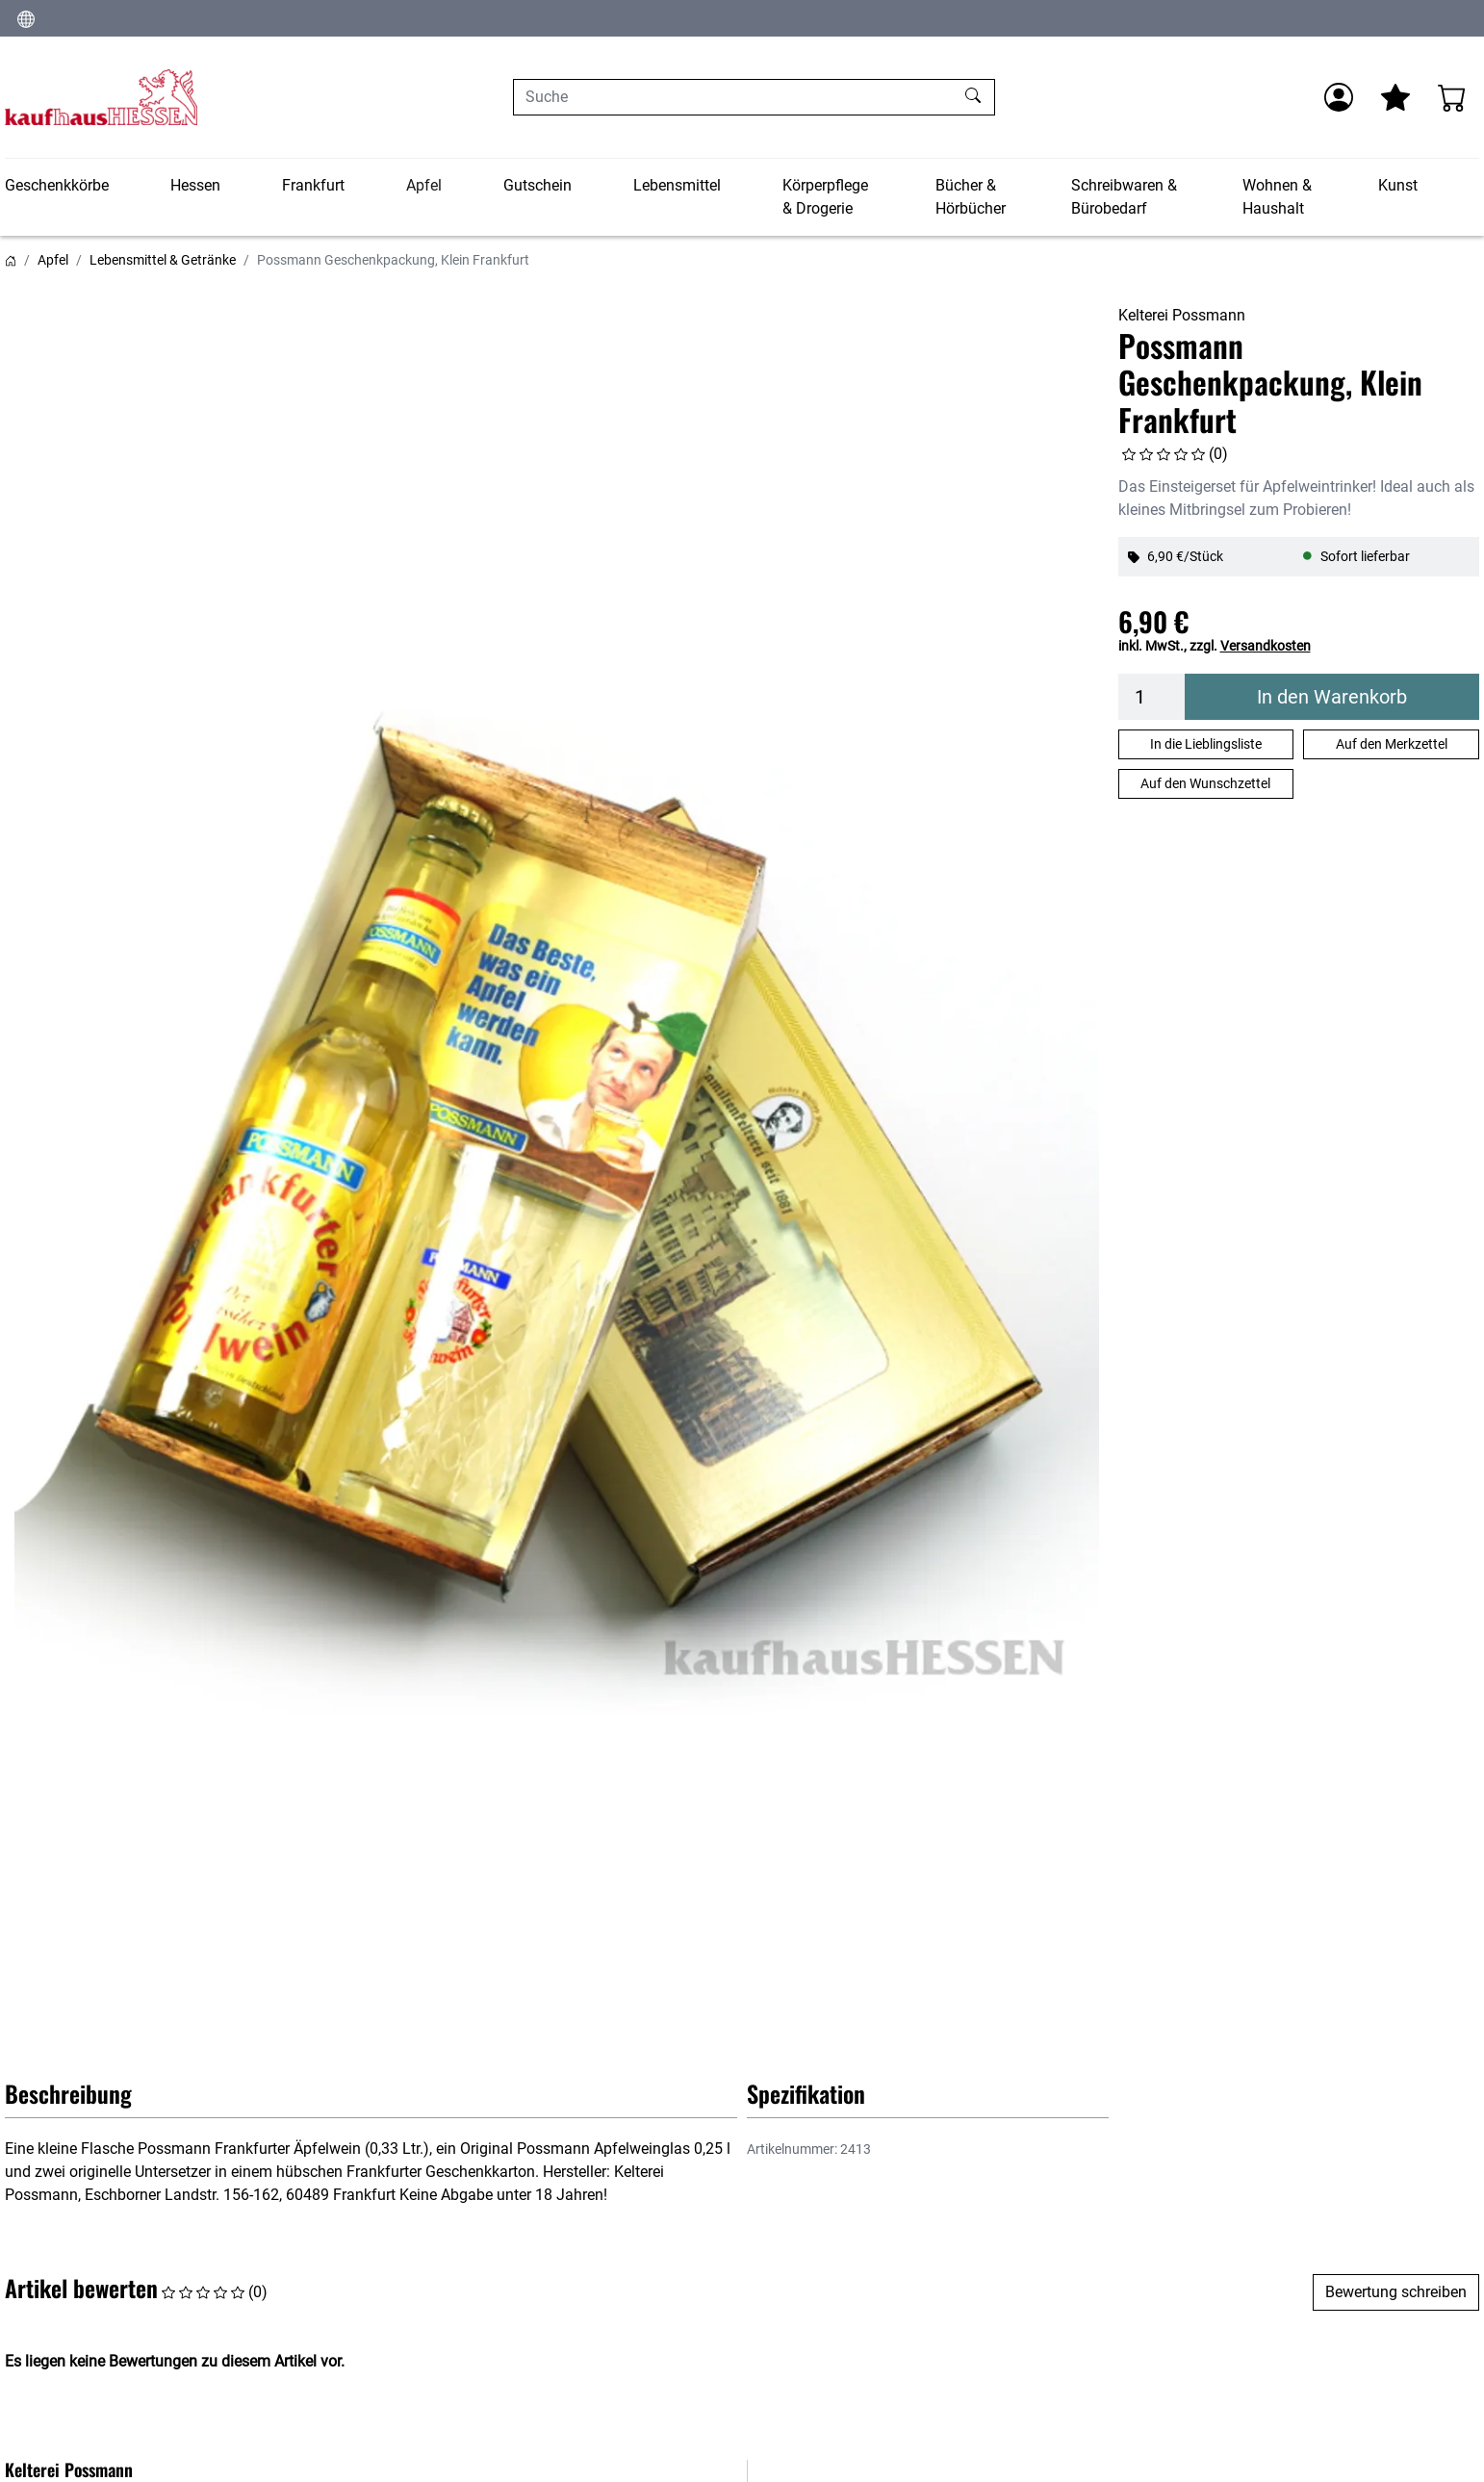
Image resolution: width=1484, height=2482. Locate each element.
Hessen (195, 185)
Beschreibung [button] (68, 2093)
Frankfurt (313, 185)
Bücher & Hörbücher (970, 196)
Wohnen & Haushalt (1277, 196)
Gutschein (537, 185)
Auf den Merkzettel (1391, 744)
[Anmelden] (1339, 97)
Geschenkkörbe (57, 185)
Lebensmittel (677, 185)
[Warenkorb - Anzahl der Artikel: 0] (1452, 97)
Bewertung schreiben (1396, 2292)
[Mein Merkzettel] (1395, 97)
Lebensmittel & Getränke (163, 260)
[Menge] (1152, 697)
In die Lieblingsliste (1206, 744)
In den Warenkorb (1332, 696)
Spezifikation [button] (806, 2093)
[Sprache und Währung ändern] (26, 18)
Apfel (424, 185)
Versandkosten (1265, 645)
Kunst (1398, 185)
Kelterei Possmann (1181, 315)
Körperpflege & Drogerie (825, 196)
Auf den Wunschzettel (1205, 783)
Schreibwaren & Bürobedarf (1124, 196)
